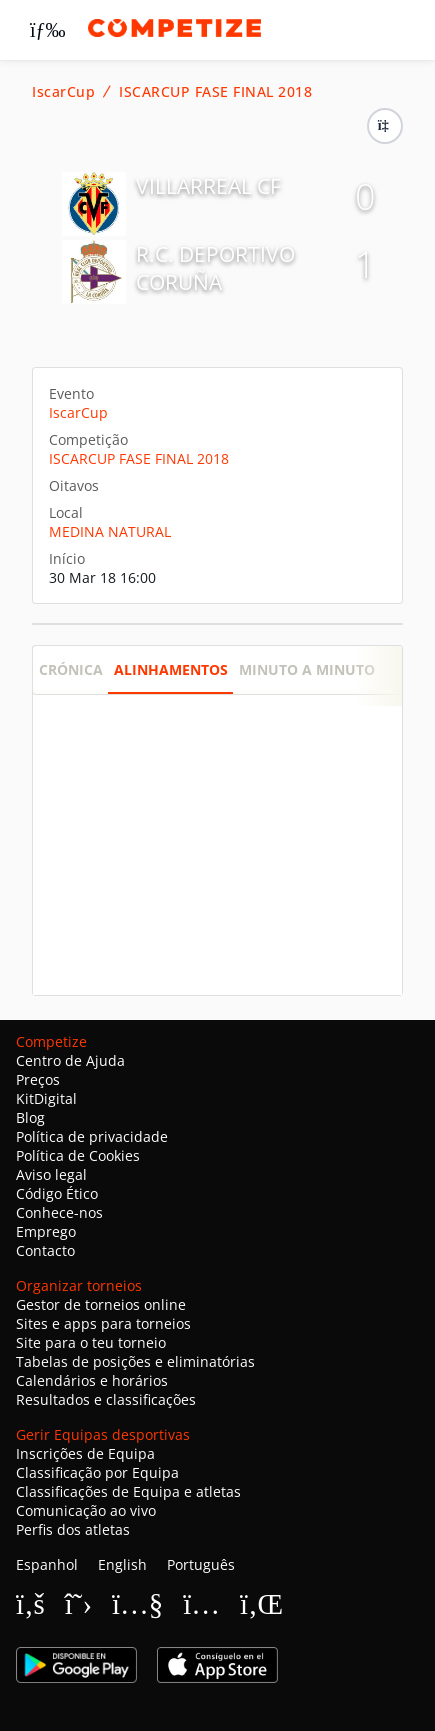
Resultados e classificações (106, 1399)
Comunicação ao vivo (86, 1510)
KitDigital (46, 1098)
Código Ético (57, 1193)
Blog (30, 1117)
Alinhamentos (171, 669)
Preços (38, 1079)
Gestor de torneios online (101, 1304)
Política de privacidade (92, 1136)
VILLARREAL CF (208, 186)
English (122, 1564)
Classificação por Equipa (97, 1472)
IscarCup (63, 92)
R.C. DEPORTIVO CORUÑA (215, 268)
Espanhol (47, 1564)
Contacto (45, 1250)
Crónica (71, 669)
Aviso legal (51, 1174)
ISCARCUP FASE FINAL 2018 (215, 92)
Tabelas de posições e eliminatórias (135, 1361)
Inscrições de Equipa (85, 1453)
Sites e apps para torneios (103, 1323)
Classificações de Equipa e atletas (128, 1491)
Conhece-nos (59, 1212)
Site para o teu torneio (91, 1342)
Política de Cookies (78, 1155)
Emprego (46, 1231)
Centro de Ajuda (70, 1060)
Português (201, 1564)
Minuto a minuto (307, 669)
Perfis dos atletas (73, 1529)
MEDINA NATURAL (110, 531)
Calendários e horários (92, 1380)
